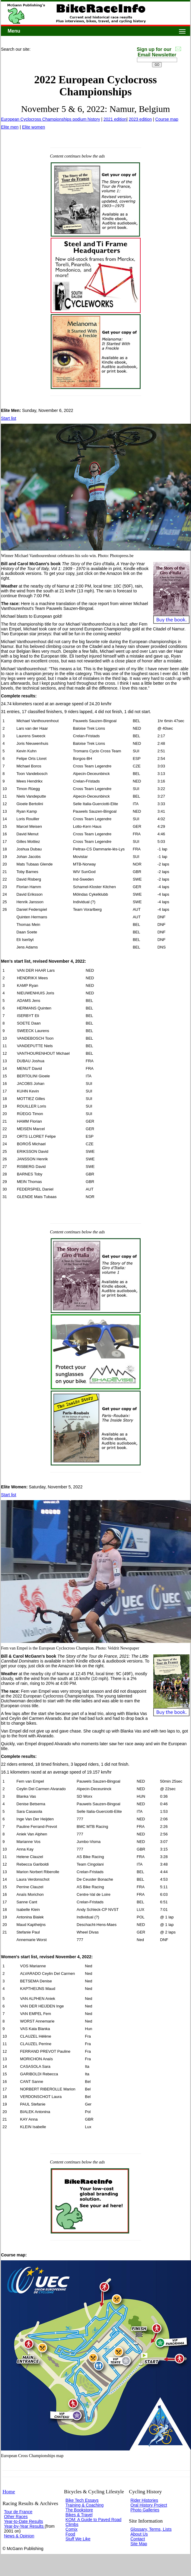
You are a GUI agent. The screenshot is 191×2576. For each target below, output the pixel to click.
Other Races (16, 2516)
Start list (8, 418)
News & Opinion (19, 2535)
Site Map (138, 2543)
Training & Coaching (84, 2505)
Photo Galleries (144, 2509)
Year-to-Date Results (23, 2521)
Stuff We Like (78, 2538)
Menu (14, 30)
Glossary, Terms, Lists (150, 2529)
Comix (71, 2529)
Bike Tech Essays (81, 2500)
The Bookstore (79, 2509)
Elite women (33, 127)
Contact (137, 2538)
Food (70, 2534)
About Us (139, 2534)
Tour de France (18, 2511)
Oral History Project (148, 2505)
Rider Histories (144, 2500)
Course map (166, 119)
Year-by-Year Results (24, 2526)
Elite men (9, 127)
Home (8, 2492)
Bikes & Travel (78, 2514)
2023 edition (140, 119)
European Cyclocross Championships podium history (50, 119)
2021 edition (114, 119)
